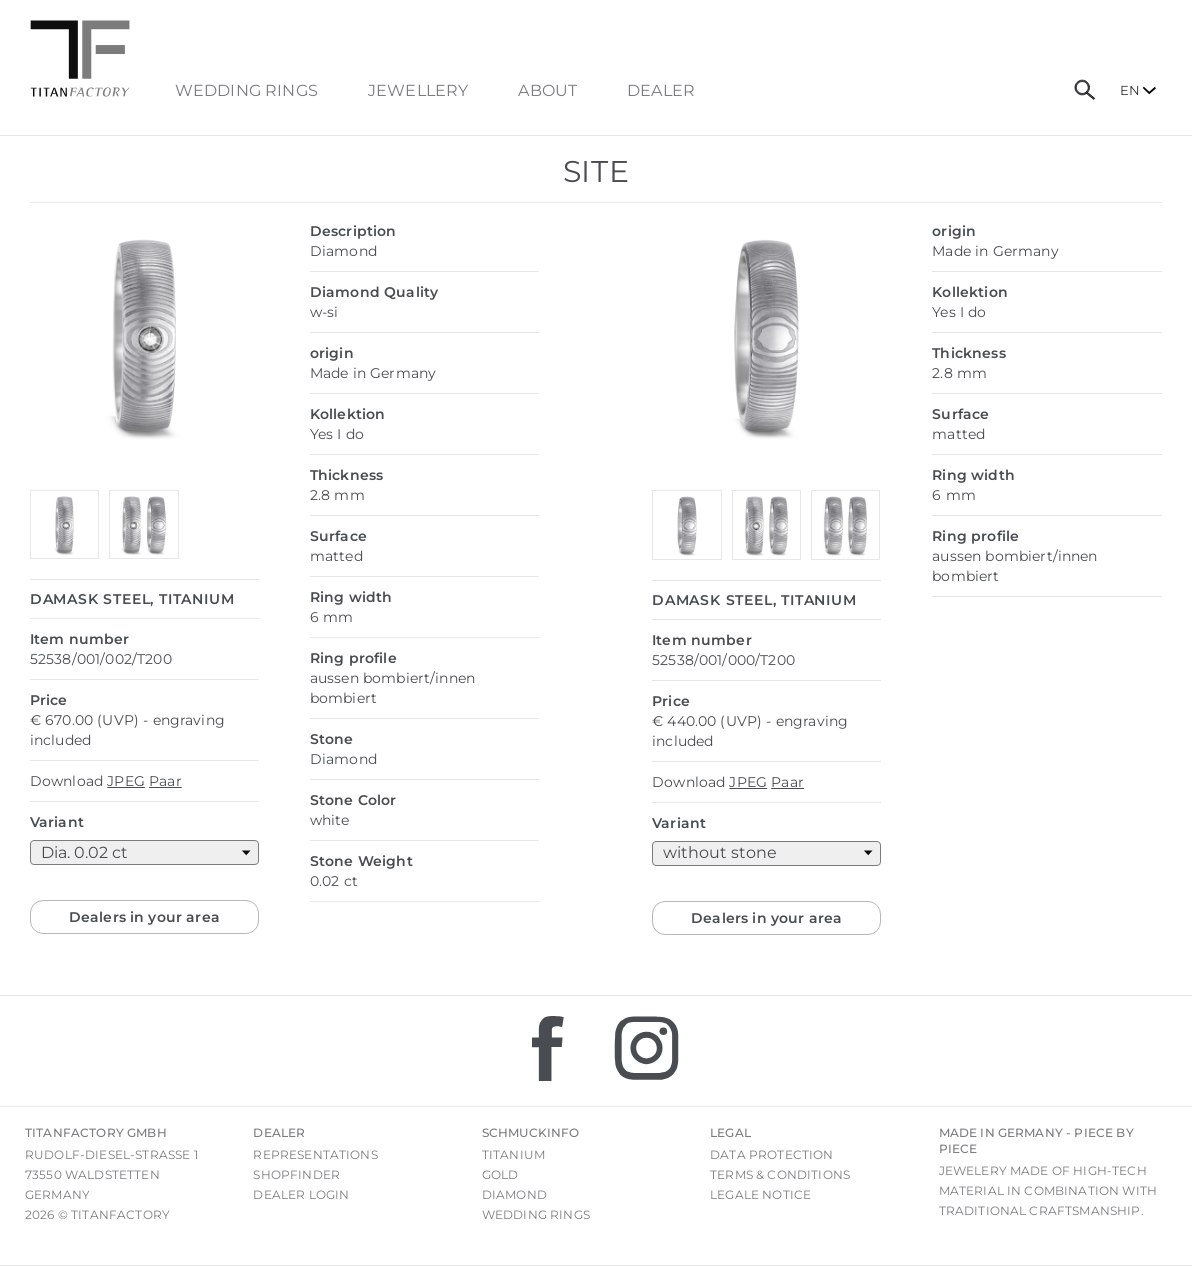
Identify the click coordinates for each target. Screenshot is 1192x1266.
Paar (165, 781)
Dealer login (301, 1194)
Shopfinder (296, 1174)
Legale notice (760, 1194)
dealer (661, 91)
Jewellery (418, 91)
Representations (315, 1154)
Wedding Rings (246, 91)
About (547, 91)
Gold (500, 1174)
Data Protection (771, 1154)
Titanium (513, 1154)
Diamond (514, 1194)
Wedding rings (536, 1214)
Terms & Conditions (780, 1174)
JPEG (126, 781)
